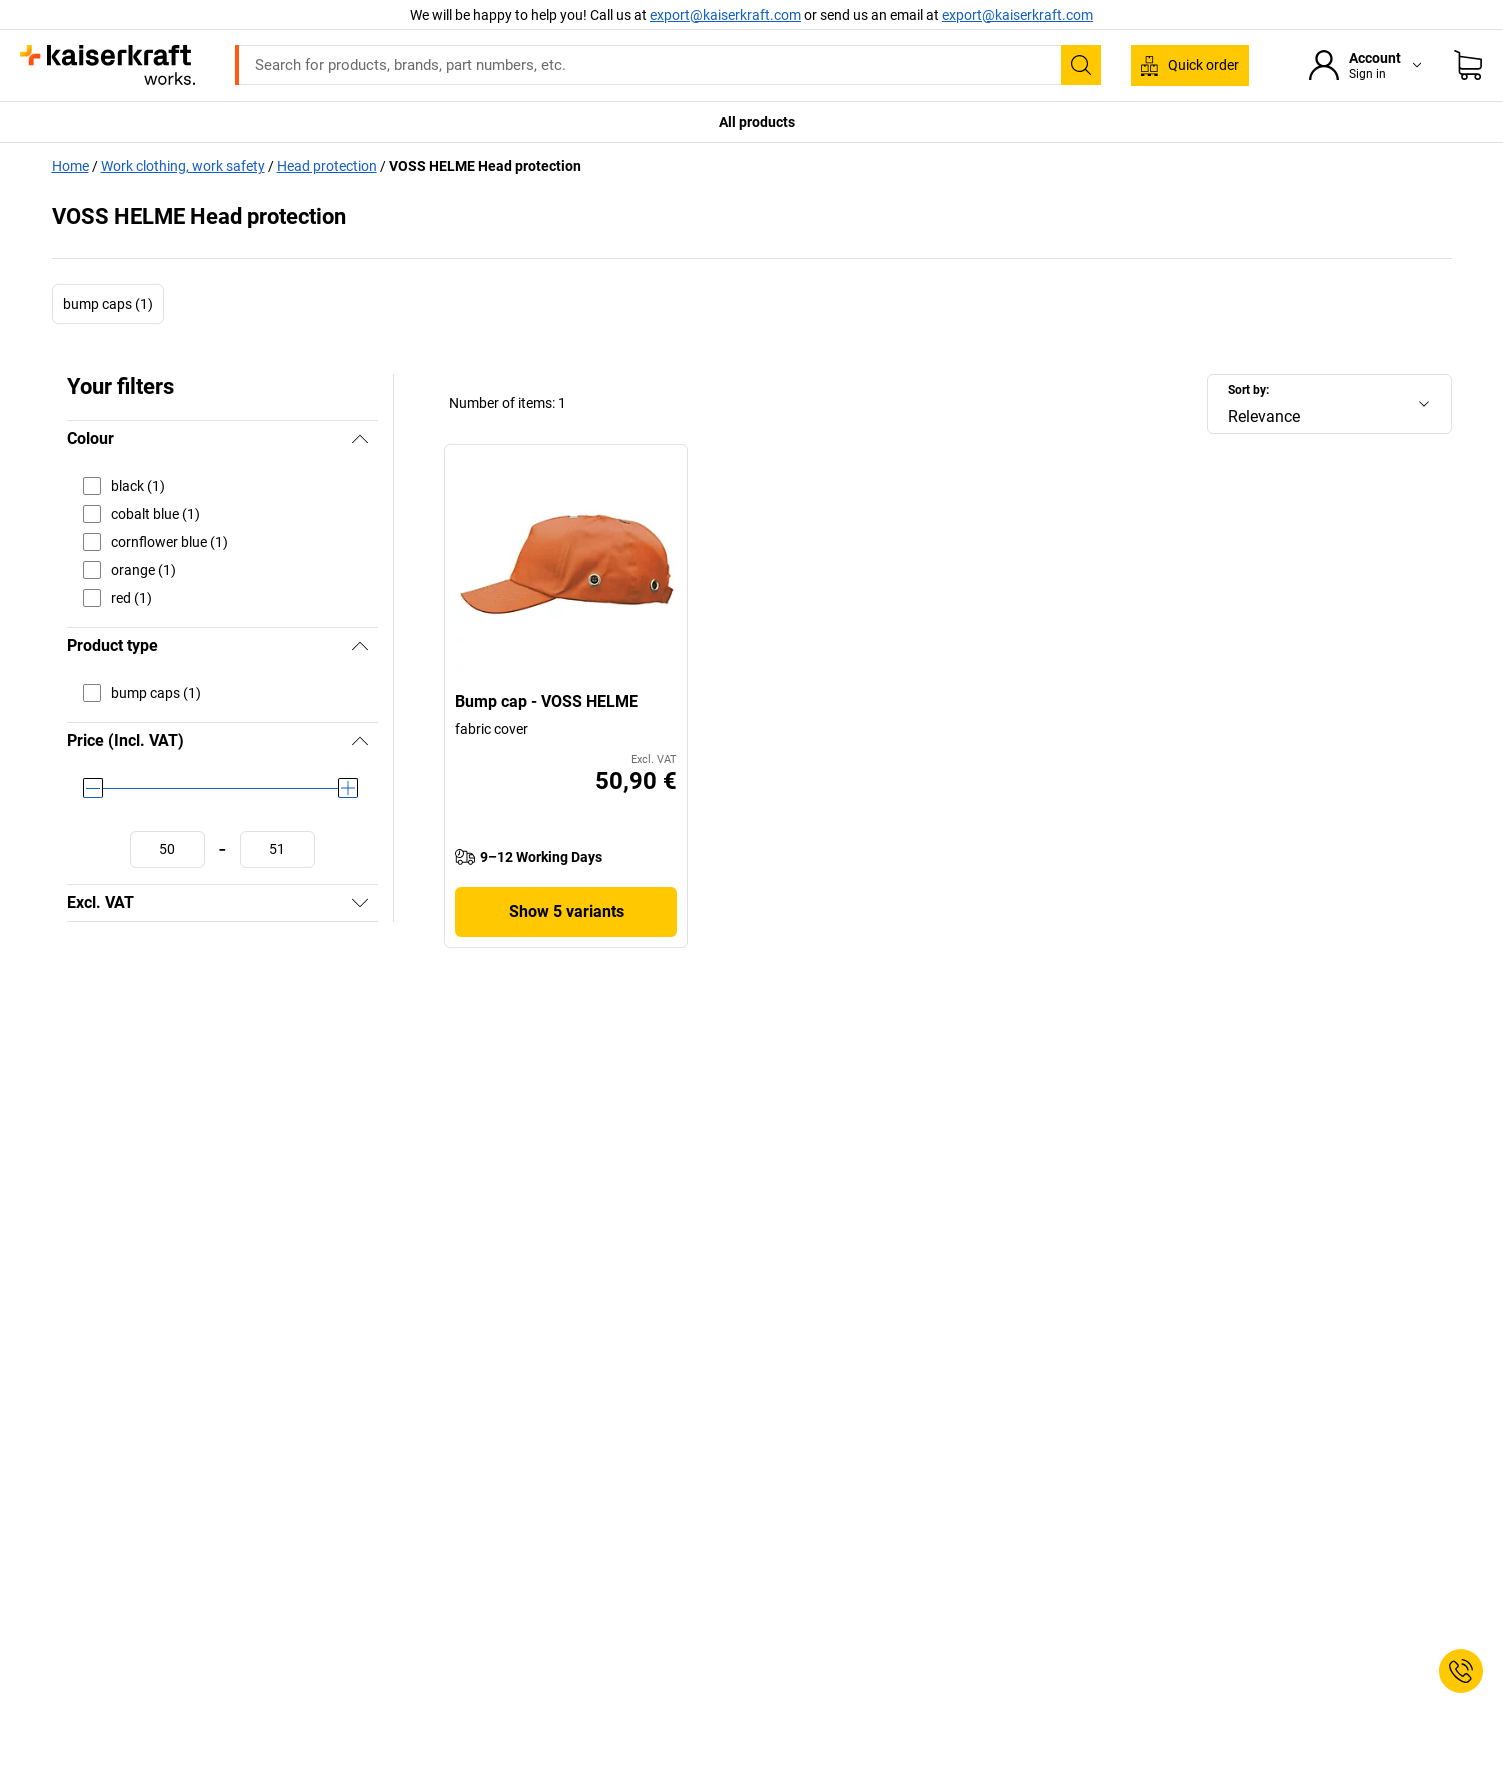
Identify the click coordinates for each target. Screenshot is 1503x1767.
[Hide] (360, 439)
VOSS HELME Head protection (485, 166)
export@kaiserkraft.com (1017, 15)
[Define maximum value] (277, 849)
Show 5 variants (566, 911)
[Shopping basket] (1468, 65)
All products (757, 122)
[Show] (360, 903)
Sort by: (1248, 390)
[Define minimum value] (167, 849)
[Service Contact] (1461, 1671)
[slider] (93, 788)
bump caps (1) (108, 304)
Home (70, 166)
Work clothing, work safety (183, 166)
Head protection (327, 166)
